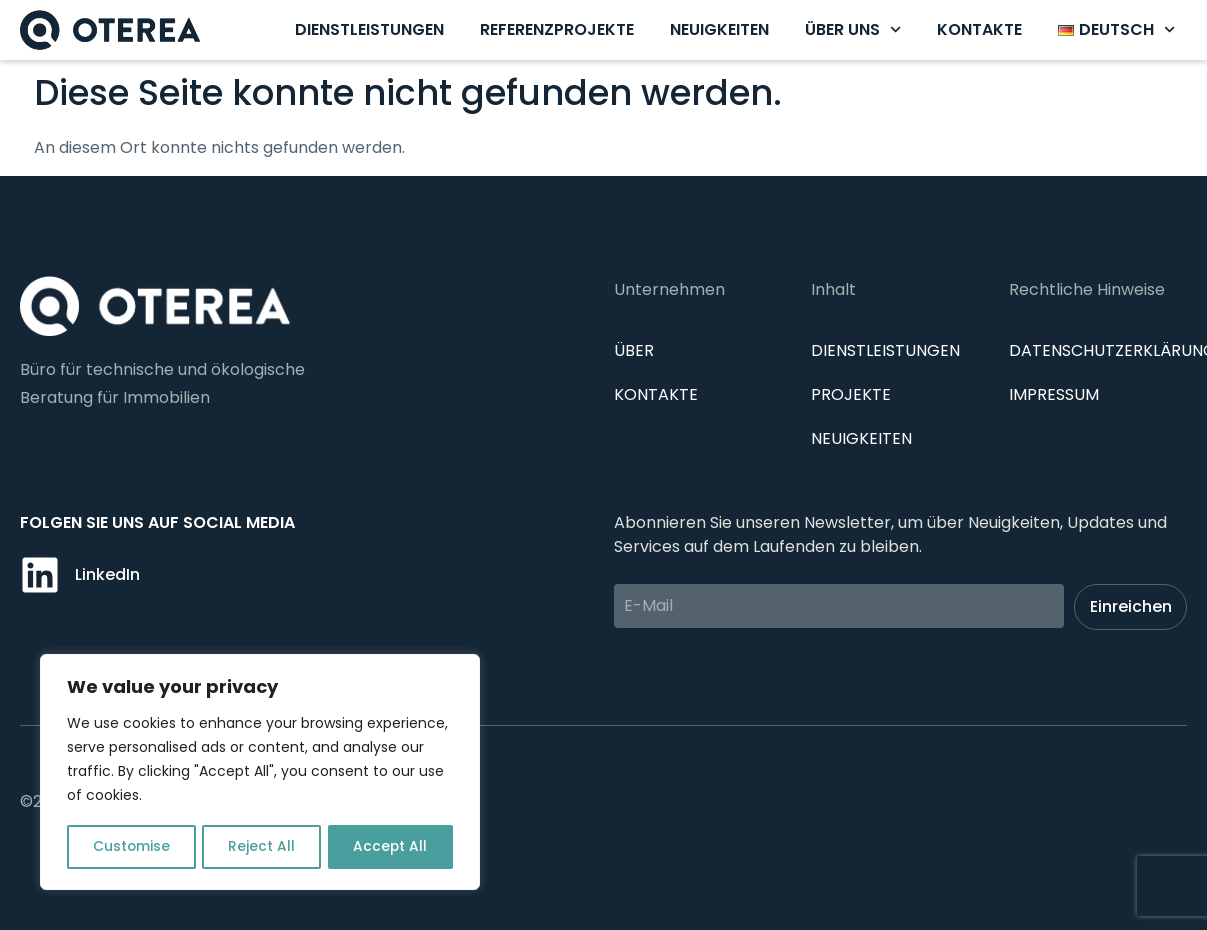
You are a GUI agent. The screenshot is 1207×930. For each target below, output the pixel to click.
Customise (131, 847)
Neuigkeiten (719, 29)
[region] (260, 773)
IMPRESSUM (1054, 394)
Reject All (261, 847)
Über (634, 350)
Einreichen (1131, 606)
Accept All (390, 847)
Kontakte (979, 29)
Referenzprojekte (557, 29)
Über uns (853, 29)
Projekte (851, 394)
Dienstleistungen (369, 29)
